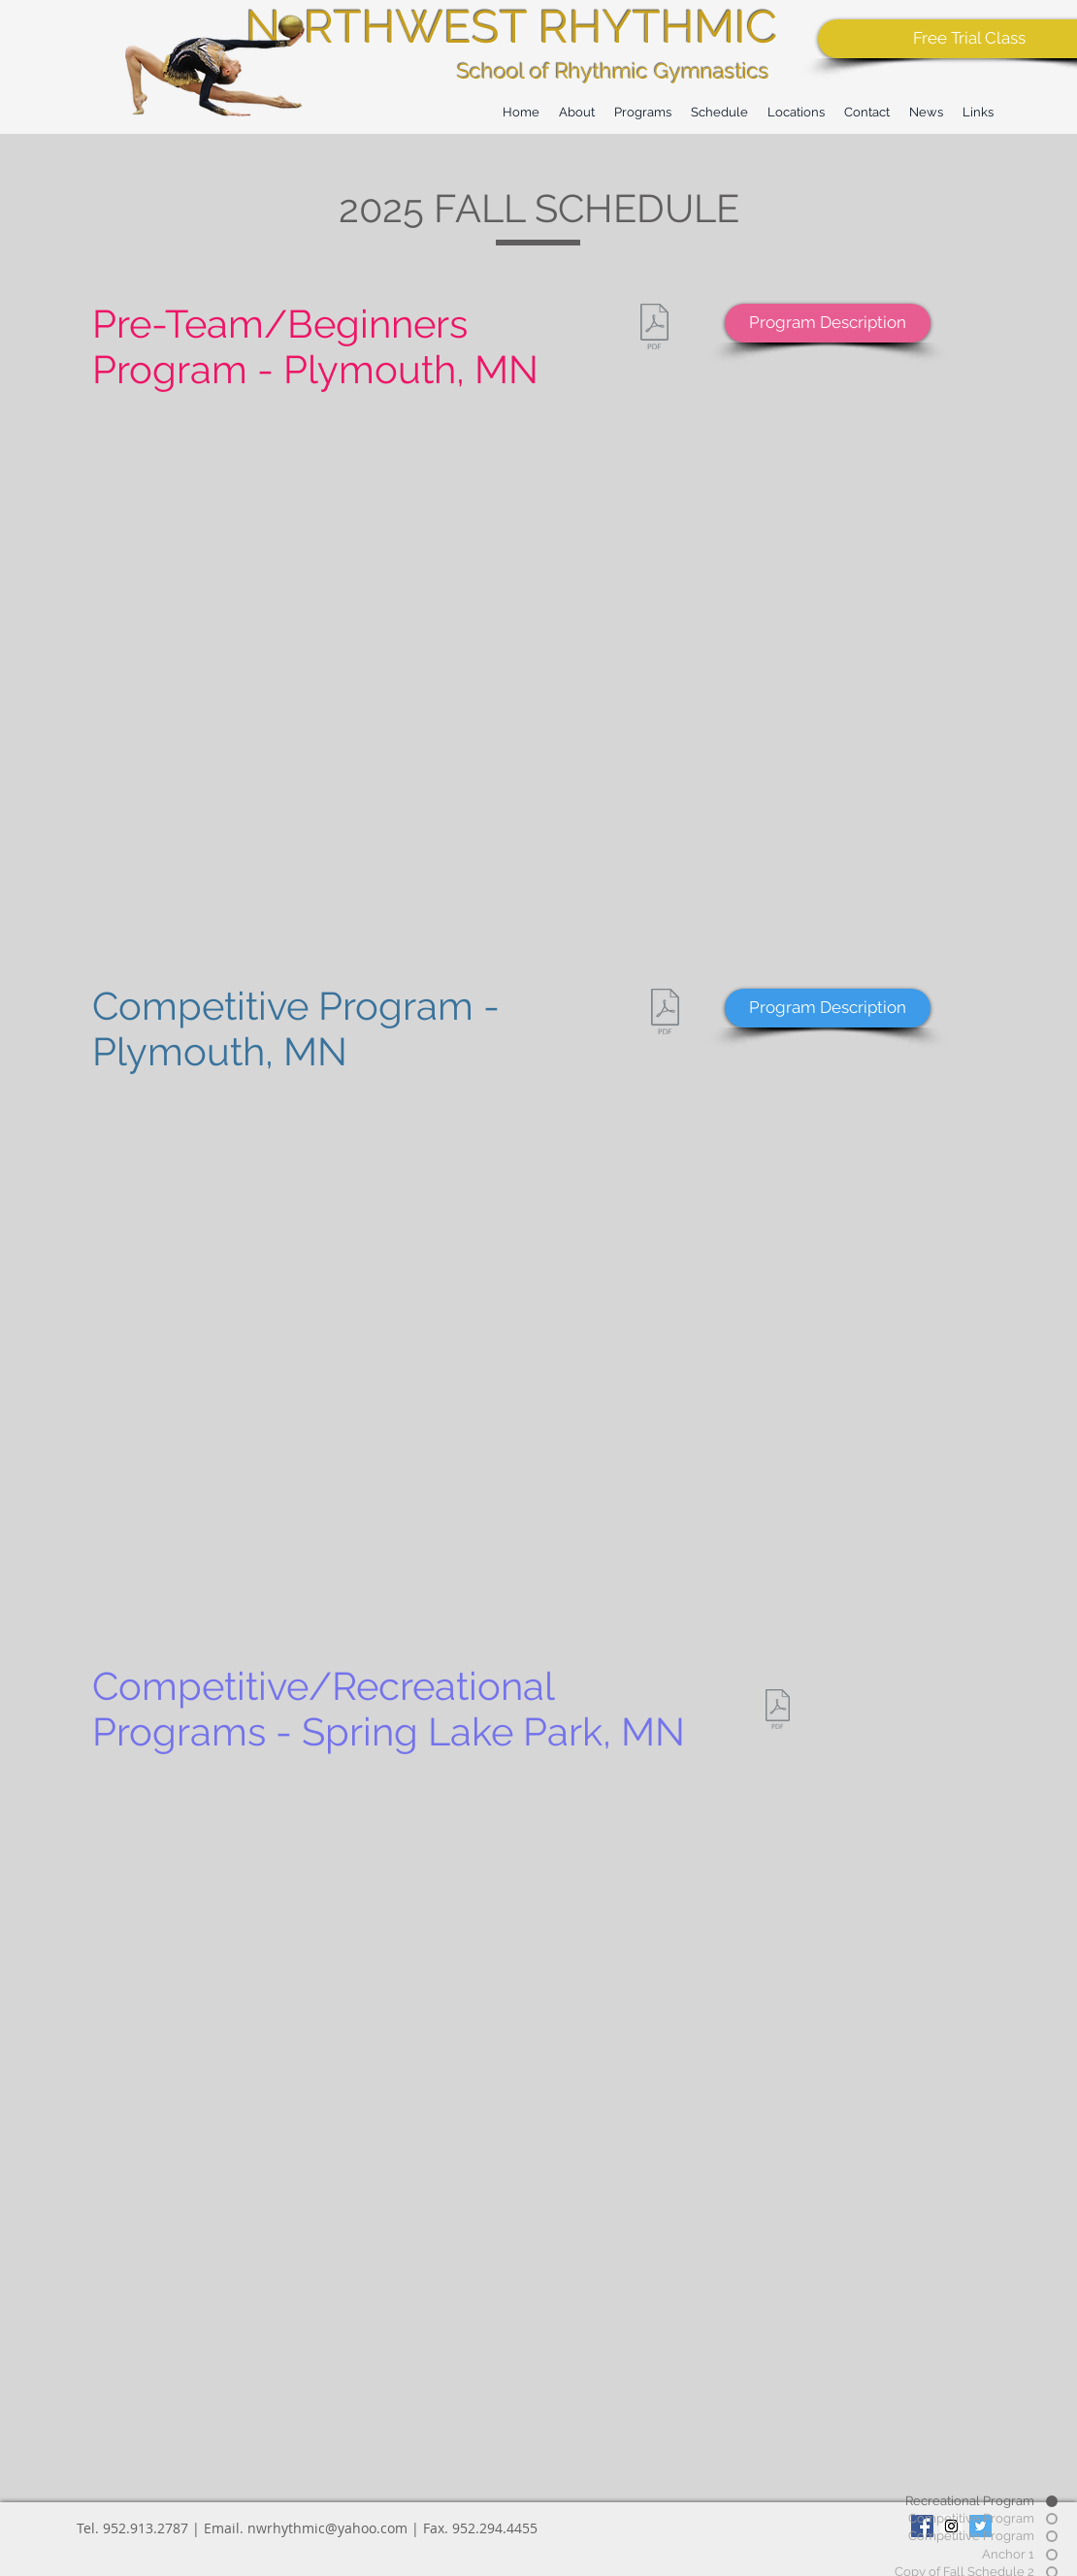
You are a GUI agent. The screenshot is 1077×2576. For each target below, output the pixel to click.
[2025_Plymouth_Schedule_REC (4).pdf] (654, 329)
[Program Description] (827, 323)
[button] (719, 112)
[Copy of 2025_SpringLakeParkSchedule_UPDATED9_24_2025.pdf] (777, 1711)
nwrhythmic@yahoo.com (327, 2528)
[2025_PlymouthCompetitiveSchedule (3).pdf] (664, 1014)
